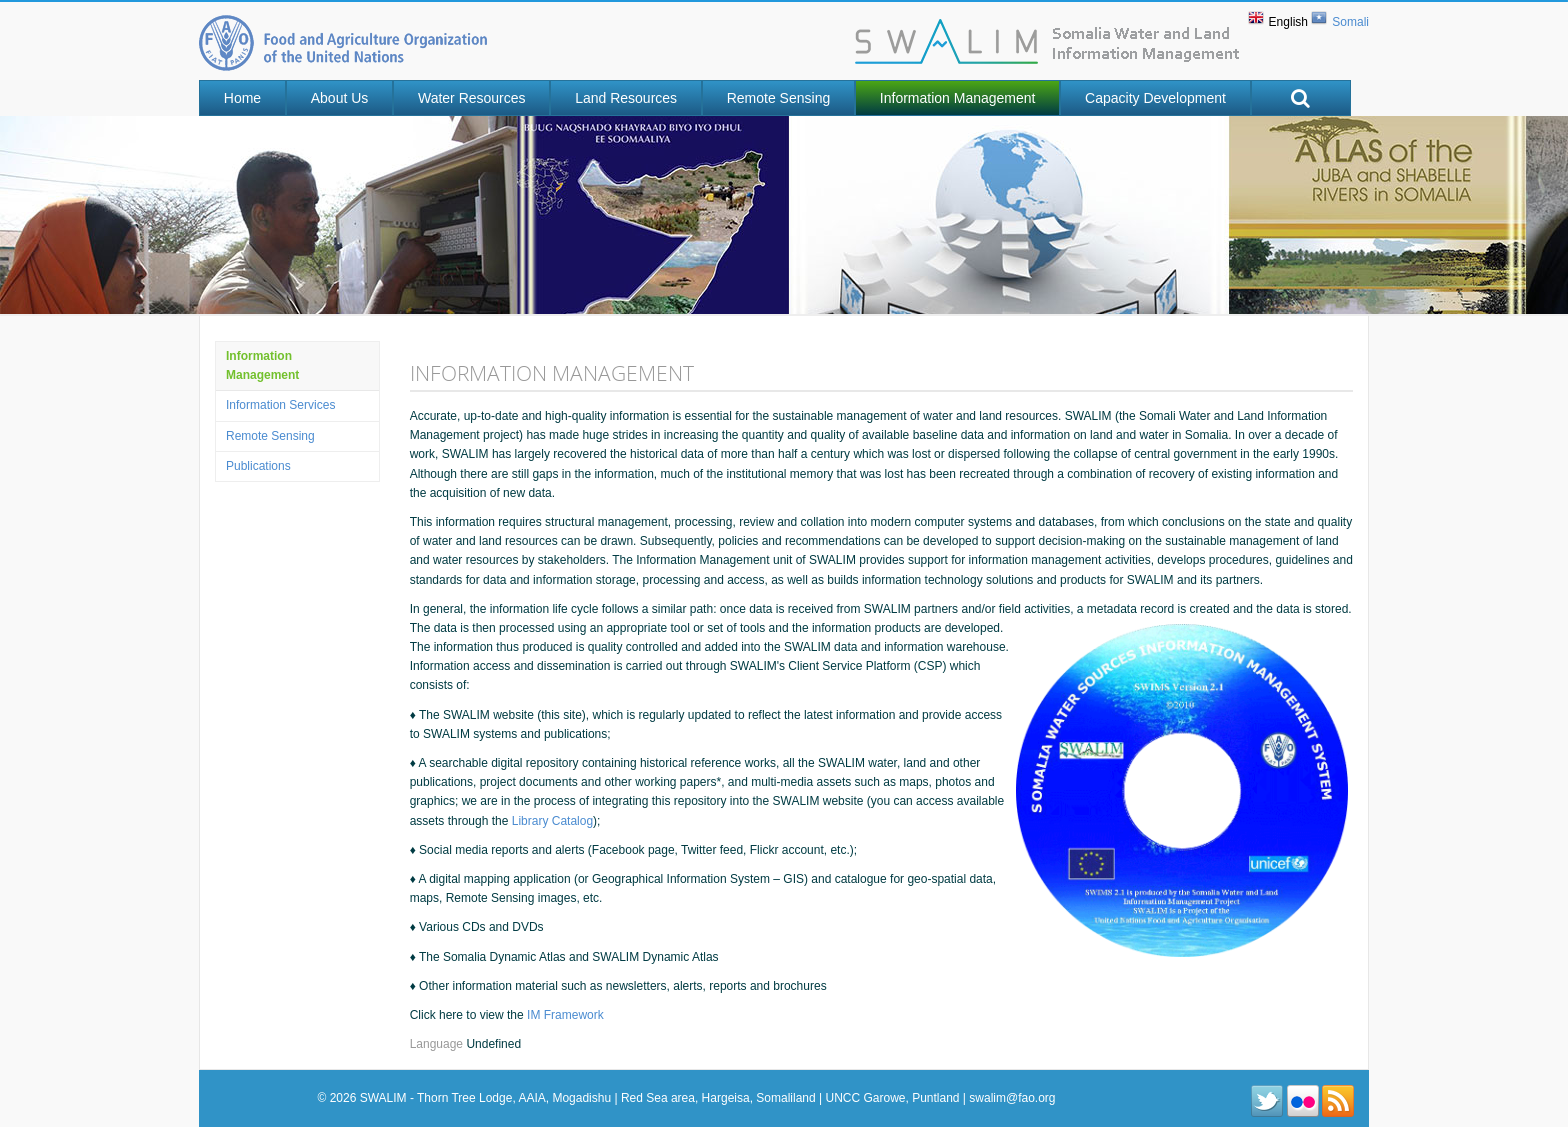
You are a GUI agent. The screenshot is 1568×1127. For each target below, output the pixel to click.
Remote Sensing (779, 98)
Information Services (280, 405)
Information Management (958, 98)
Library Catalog (552, 821)
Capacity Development (1155, 98)
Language (438, 1044)
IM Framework (565, 1015)
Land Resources (626, 98)
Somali (1350, 22)
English (1288, 22)
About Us (340, 98)
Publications (258, 466)
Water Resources (472, 98)
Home (242, 98)
